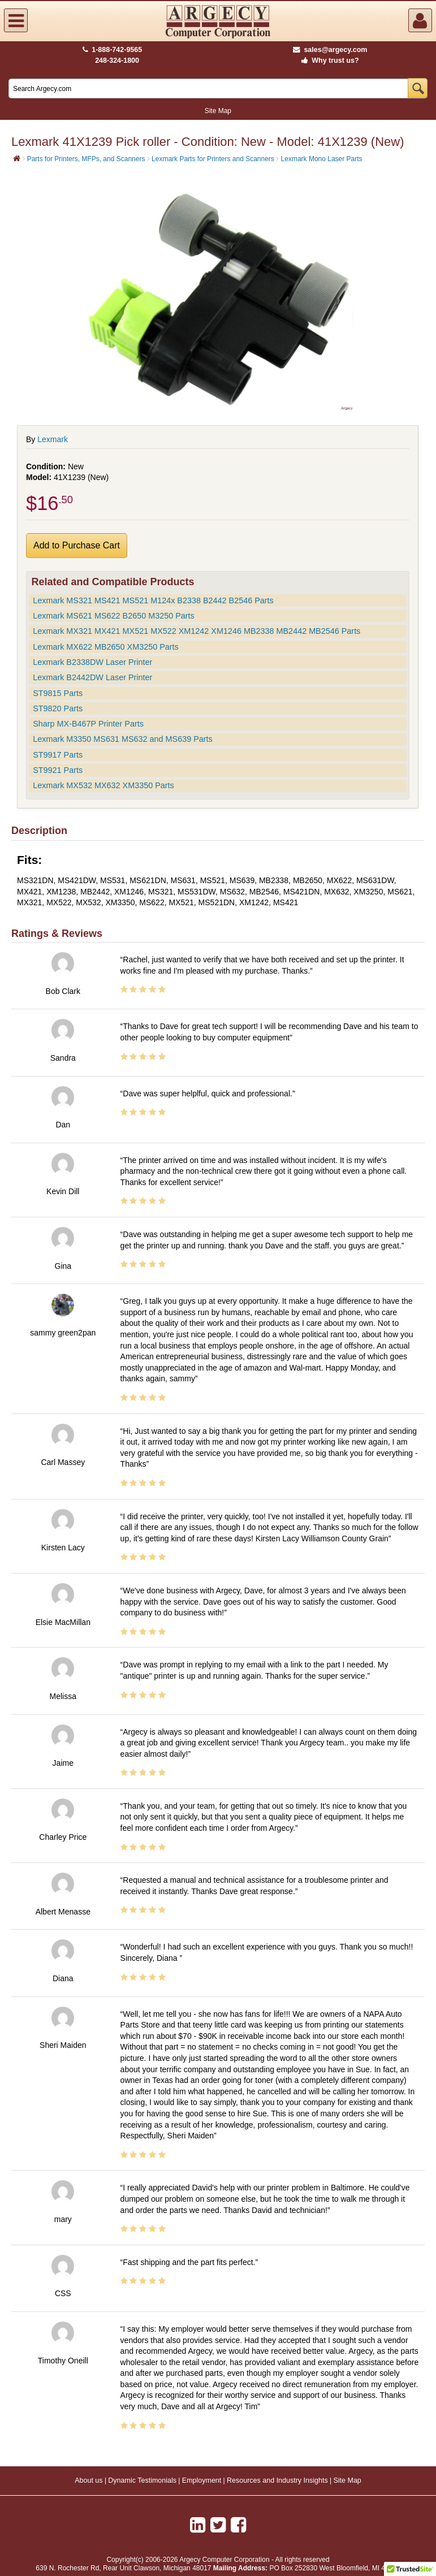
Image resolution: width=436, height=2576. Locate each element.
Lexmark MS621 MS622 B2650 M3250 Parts (114, 615)
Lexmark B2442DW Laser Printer (92, 677)
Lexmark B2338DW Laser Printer (92, 662)
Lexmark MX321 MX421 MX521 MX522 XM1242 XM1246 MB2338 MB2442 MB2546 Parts (196, 631)
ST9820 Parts (58, 708)
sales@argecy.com (330, 50)
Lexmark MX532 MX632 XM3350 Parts (103, 785)
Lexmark (52, 439)
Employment (201, 2480)
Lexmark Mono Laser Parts (321, 159)
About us (88, 2480)
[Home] (16, 158)
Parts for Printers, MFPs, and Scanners (86, 159)
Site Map (218, 111)
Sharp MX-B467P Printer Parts (88, 723)
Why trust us (328, 60)
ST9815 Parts (58, 693)
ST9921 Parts (58, 770)
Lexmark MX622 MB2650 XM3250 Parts (106, 646)
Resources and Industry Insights (277, 2480)
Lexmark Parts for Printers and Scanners (213, 159)
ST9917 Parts (58, 754)
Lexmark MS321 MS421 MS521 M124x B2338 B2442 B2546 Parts (153, 600)
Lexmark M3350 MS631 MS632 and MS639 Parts (123, 739)
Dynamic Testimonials (142, 2480)
